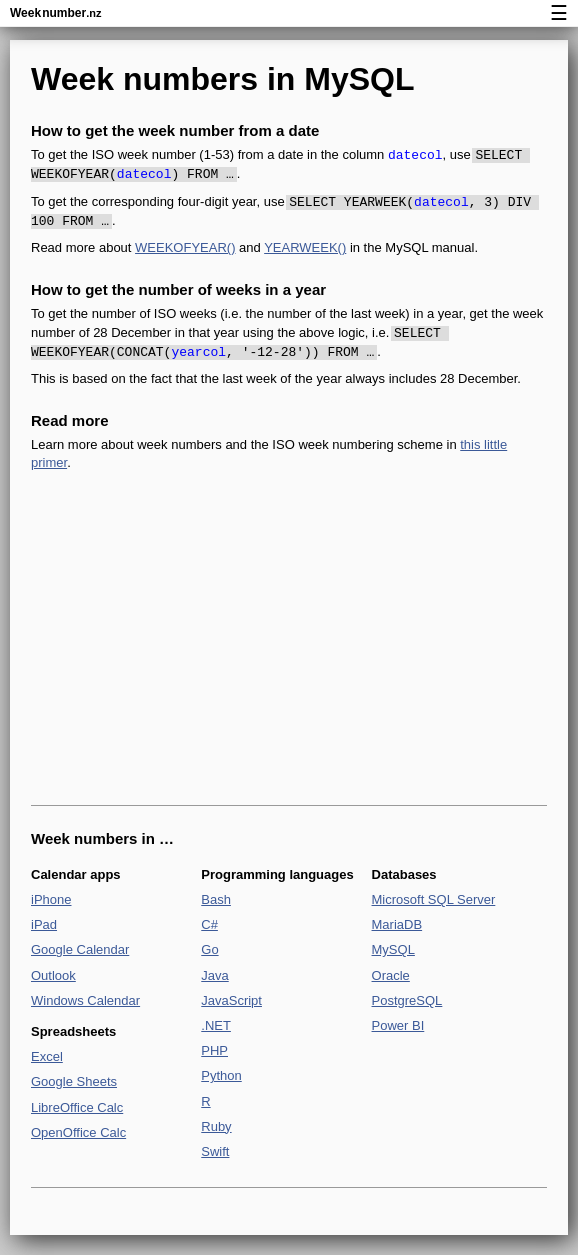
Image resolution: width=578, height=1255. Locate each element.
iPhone (51, 899)
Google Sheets (74, 1081)
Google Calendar (80, 949)
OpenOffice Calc (78, 1132)
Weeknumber (55, 13)
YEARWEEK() (305, 247)
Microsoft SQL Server (434, 899)
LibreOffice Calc (77, 1107)
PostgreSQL (407, 1000)
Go (209, 949)
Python (221, 1075)
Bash (216, 899)
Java (214, 975)
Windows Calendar (85, 1000)
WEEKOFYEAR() (185, 247)
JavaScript (231, 1000)
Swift (215, 1151)
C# (209, 924)
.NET (216, 1025)
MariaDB (397, 924)
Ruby (216, 1126)
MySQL (393, 949)
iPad (44, 924)
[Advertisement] (289, 639)
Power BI (398, 1025)
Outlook (53, 975)
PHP (214, 1050)
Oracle (391, 975)
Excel (47, 1056)
